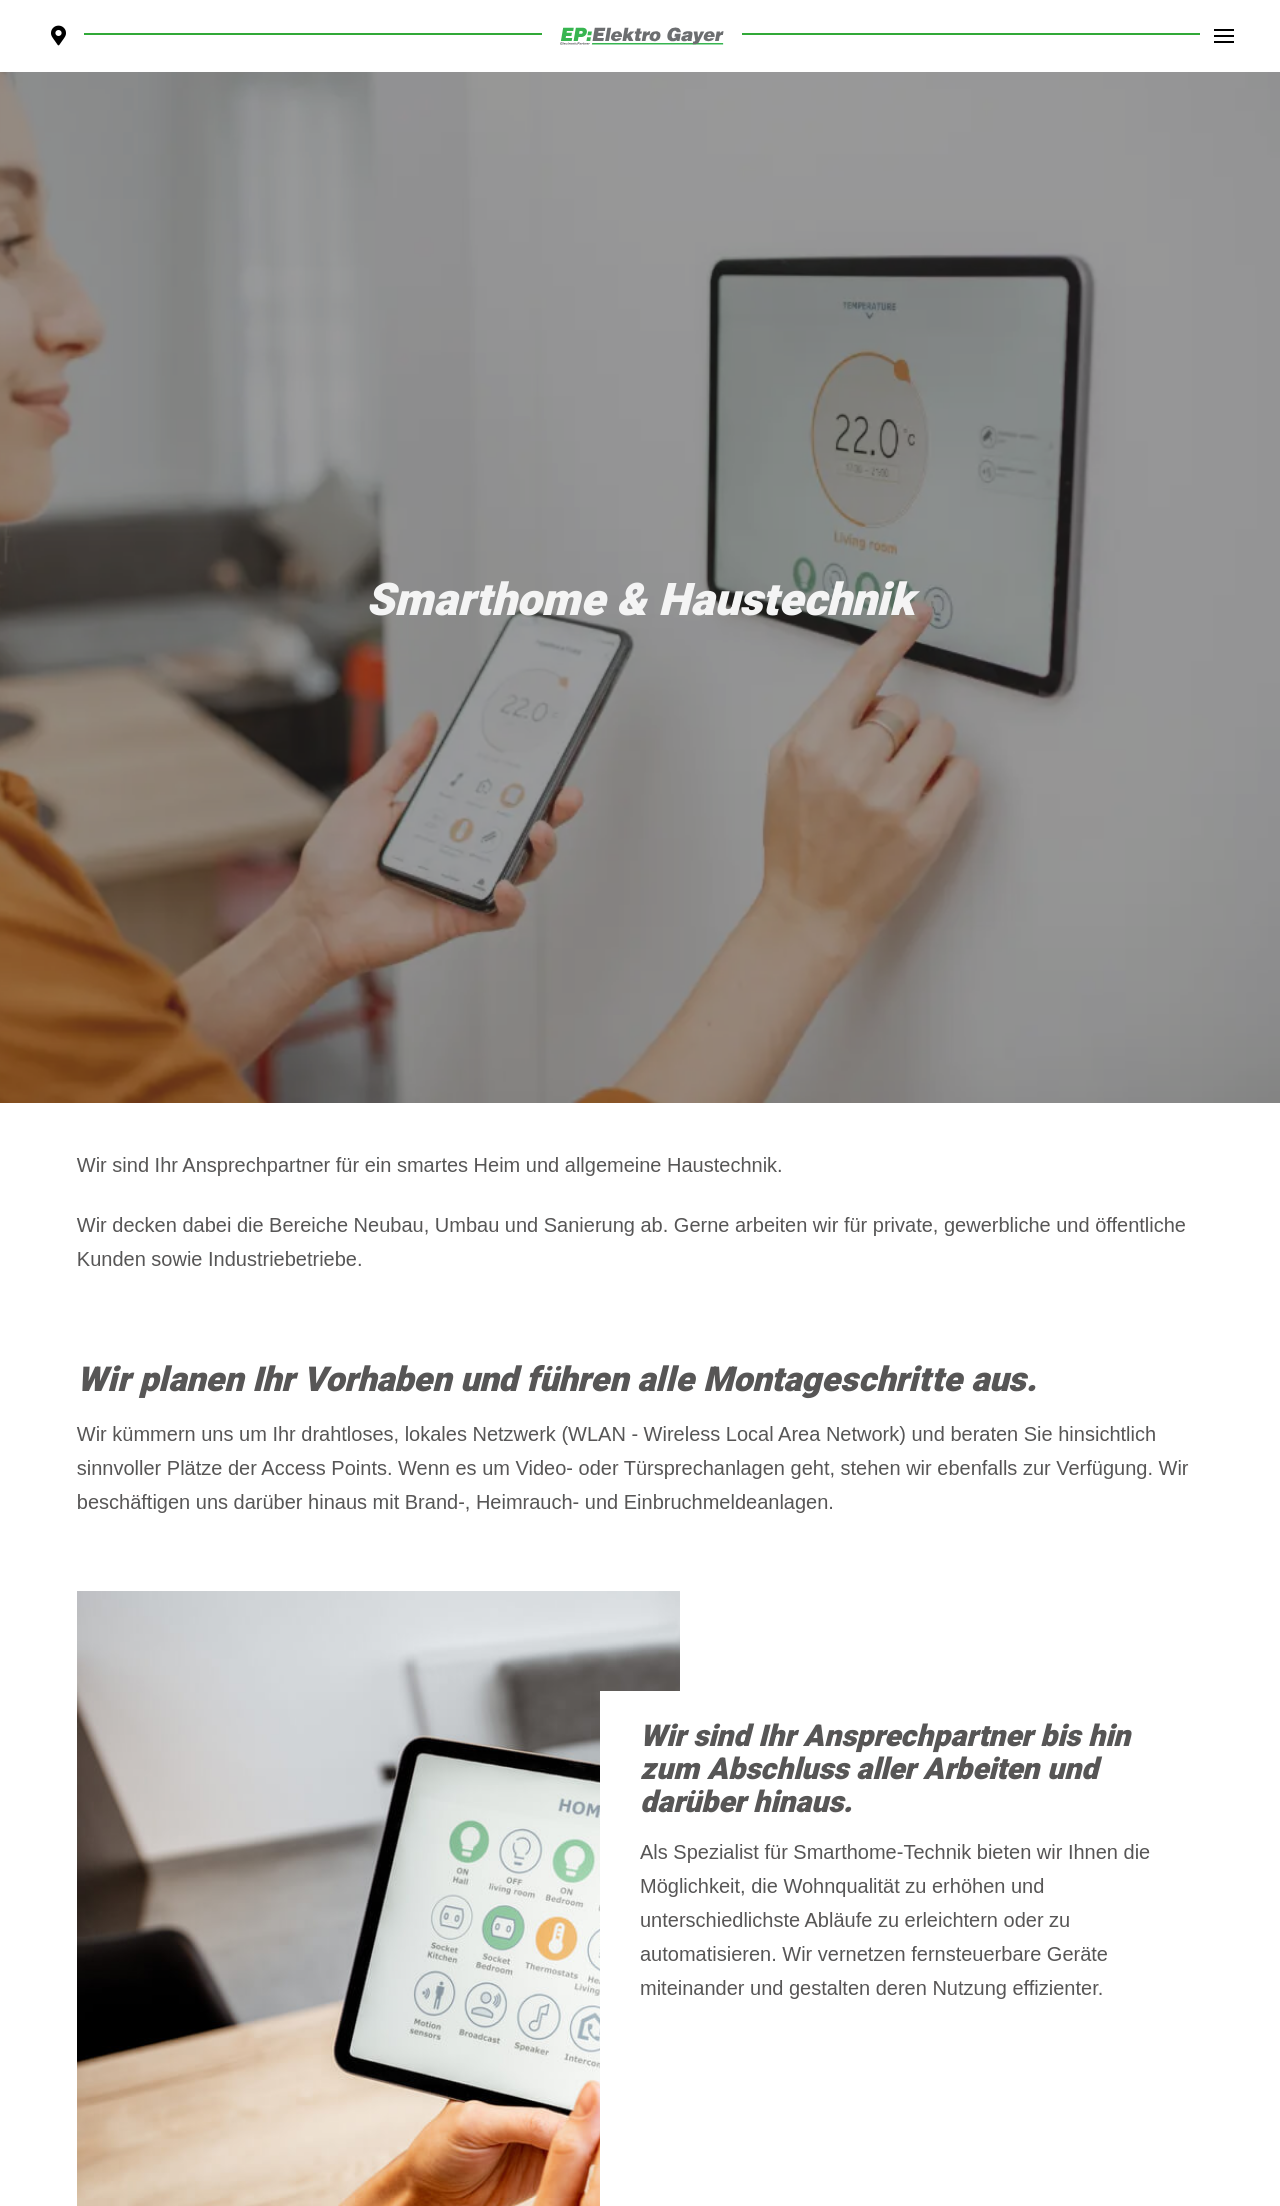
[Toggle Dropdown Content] (1224, 36)
